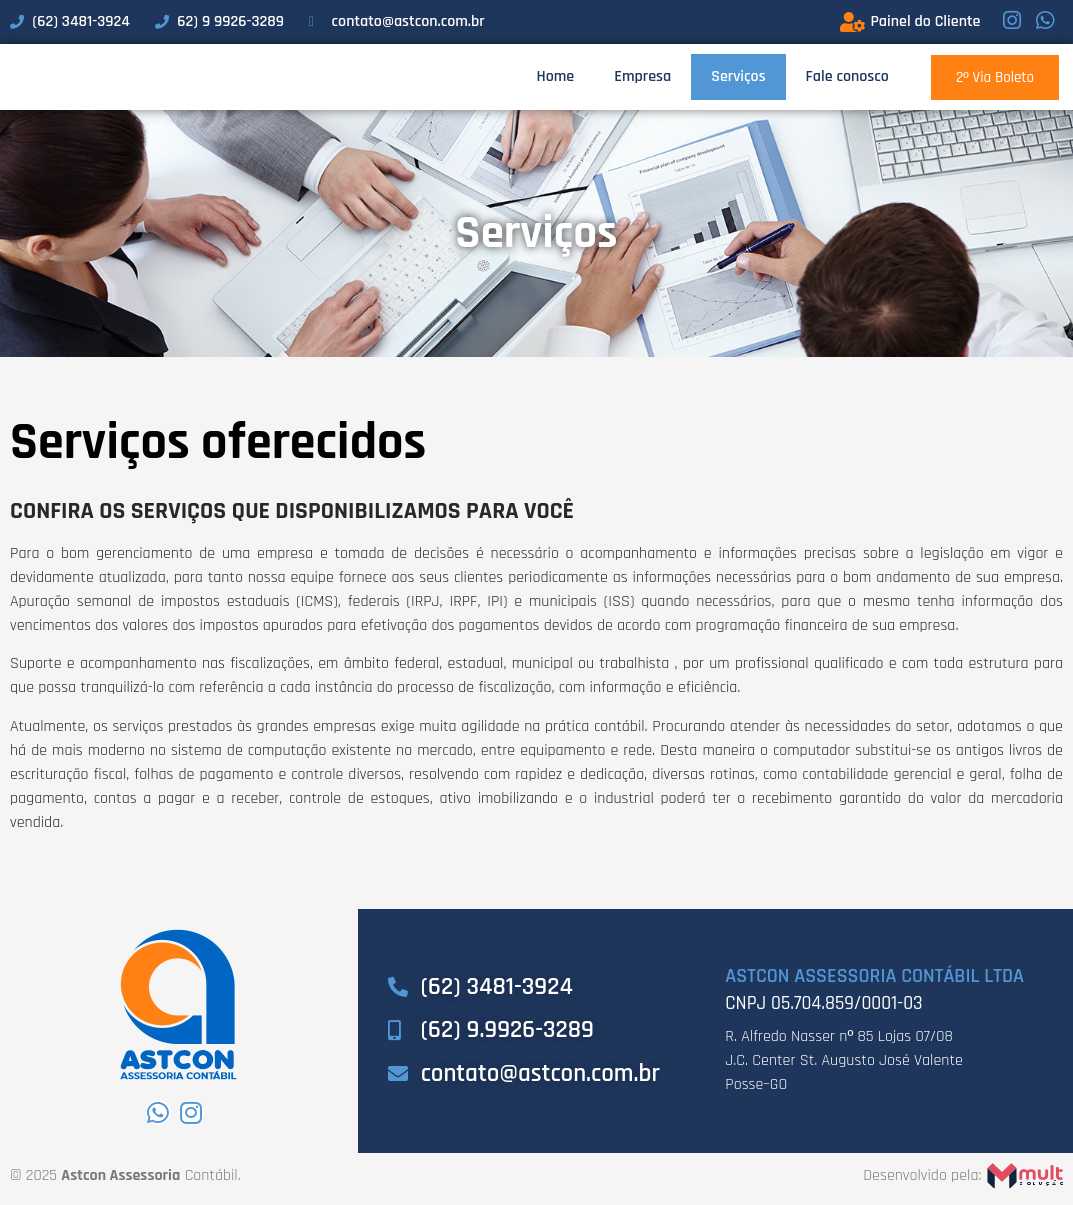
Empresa (642, 79)
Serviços (738, 79)
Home (555, 79)
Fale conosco (847, 79)
